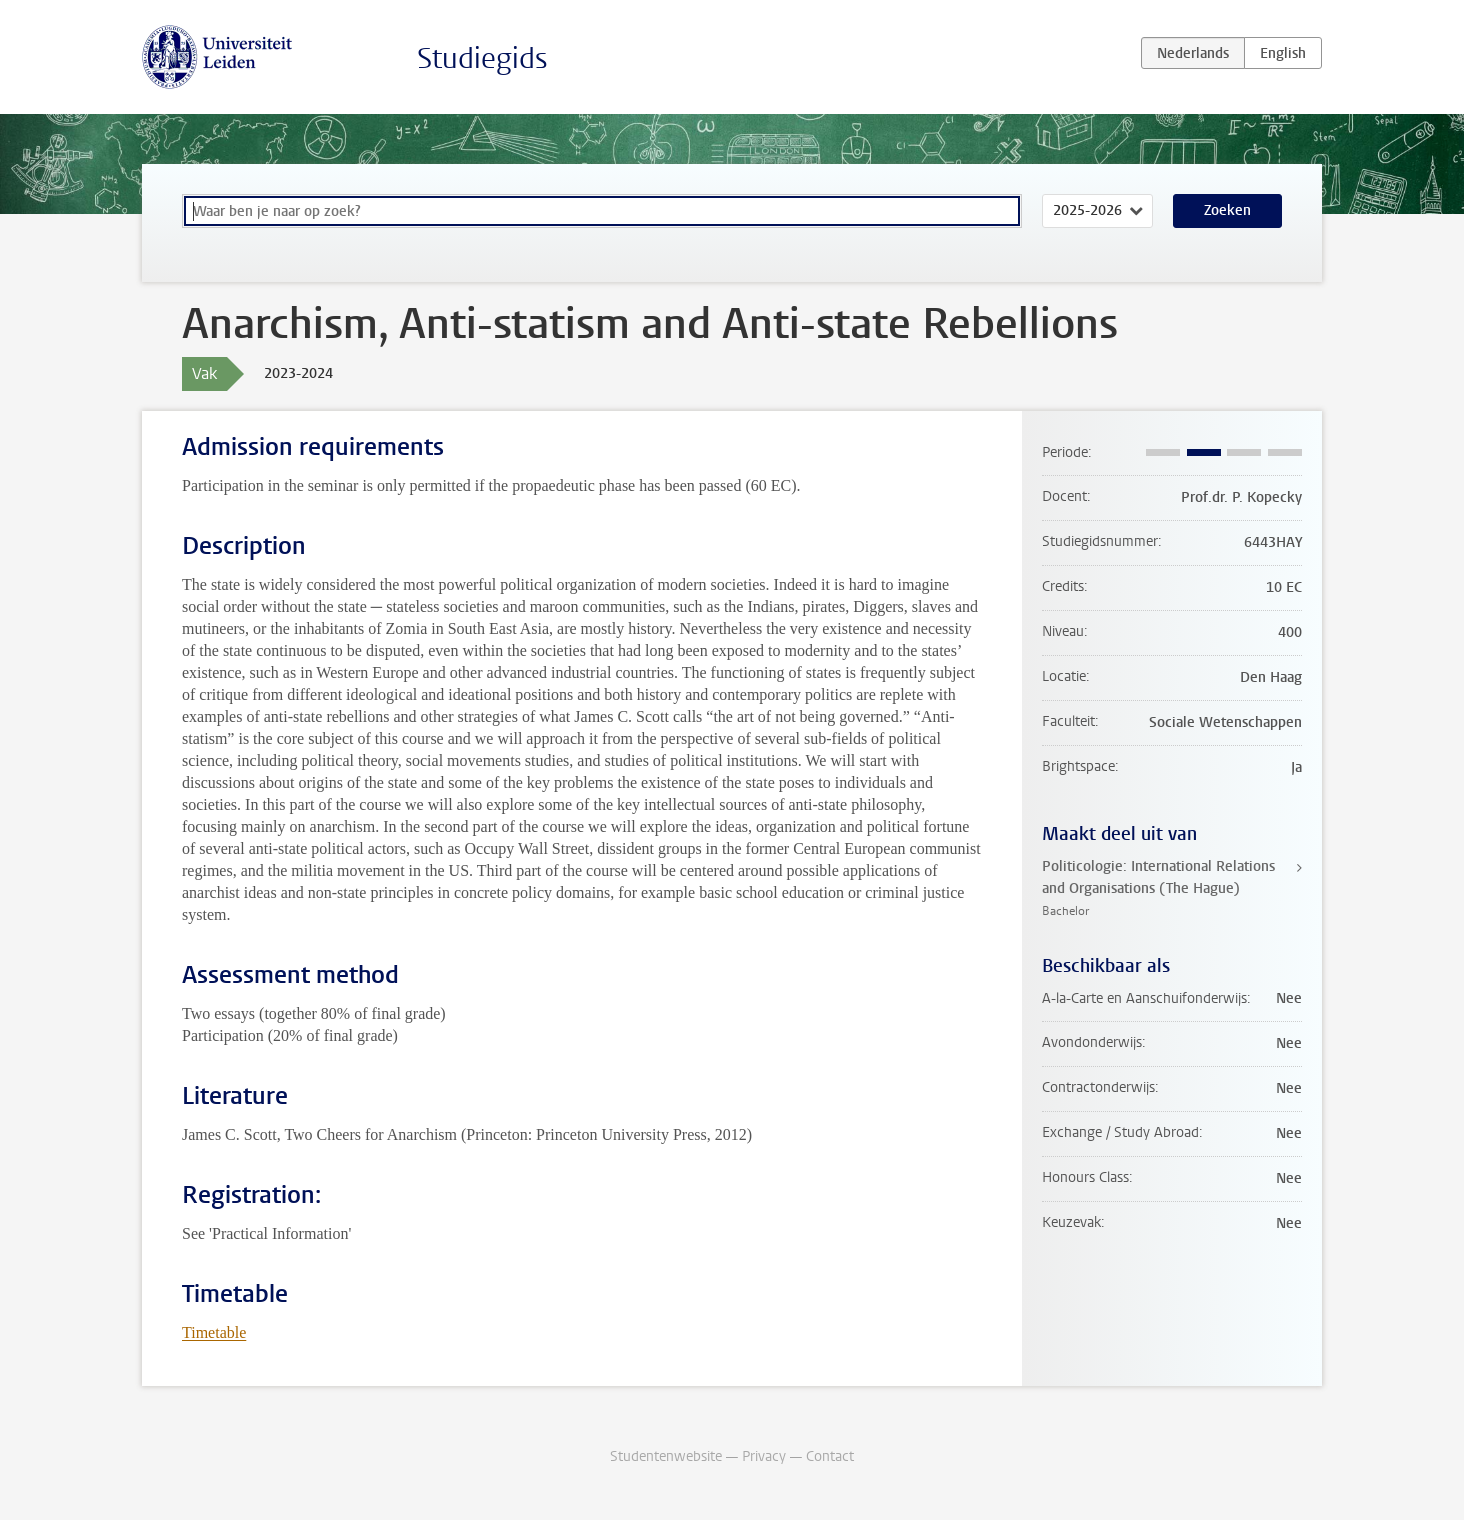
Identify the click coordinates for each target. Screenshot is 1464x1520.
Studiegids (482, 58)
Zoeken (1227, 210)
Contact (830, 1456)
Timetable (214, 1332)
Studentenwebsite (666, 1456)
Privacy (764, 1456)
